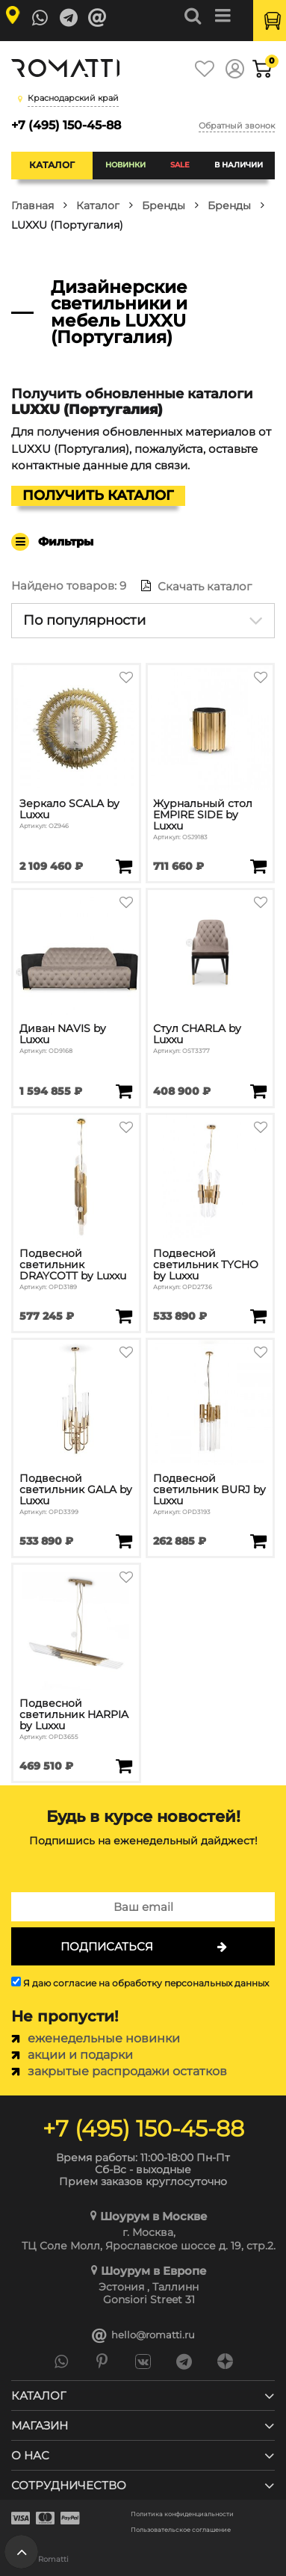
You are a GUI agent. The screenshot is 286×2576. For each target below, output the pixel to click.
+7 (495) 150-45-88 (66, 125)
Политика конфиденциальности (182, 2514)
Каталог (52, 164)
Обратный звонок (237, 125)
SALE (180, 165)
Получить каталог (98, 495)
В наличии (238, 165)
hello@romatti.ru (143, 2335)
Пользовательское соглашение (181, 2530)
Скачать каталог (196, 586)
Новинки (125, 165)
